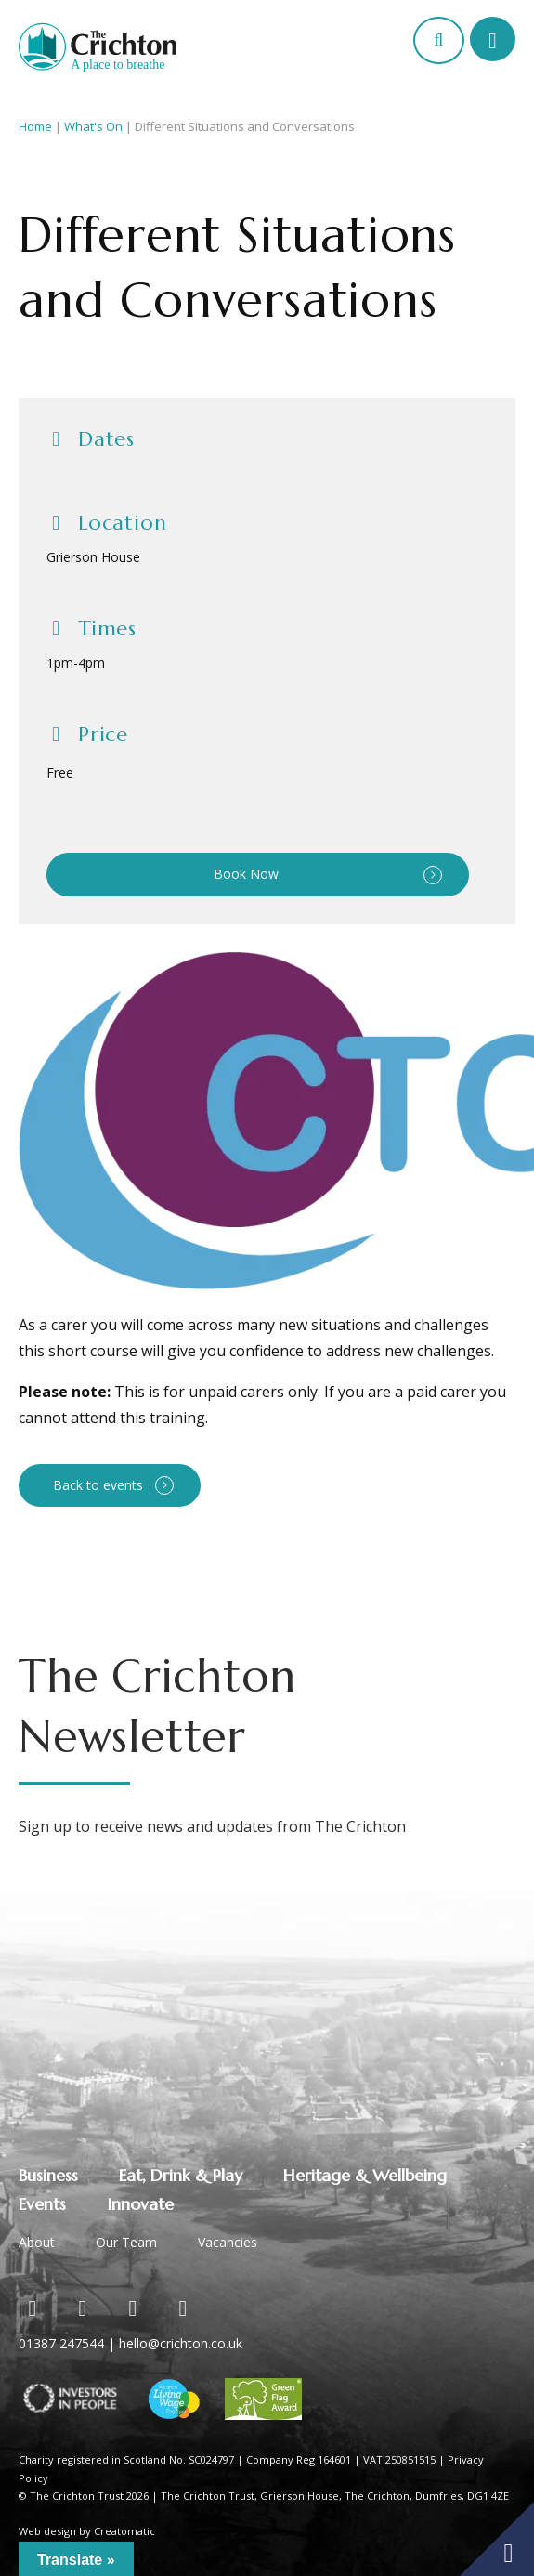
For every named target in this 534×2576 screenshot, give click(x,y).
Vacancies (227, 2242)
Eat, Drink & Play (180, 2175)
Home (35, 126)
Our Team (126, 2242)
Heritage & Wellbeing (365, 2175)
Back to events (98, 1485)
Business (48, 2175)
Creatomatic (124, 2531)
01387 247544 (61, 2343)
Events (42, 2204)
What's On (93, 126)
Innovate (140, 2204)
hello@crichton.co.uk (180, 2343)
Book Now (246, 874)
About (37, 2242)
